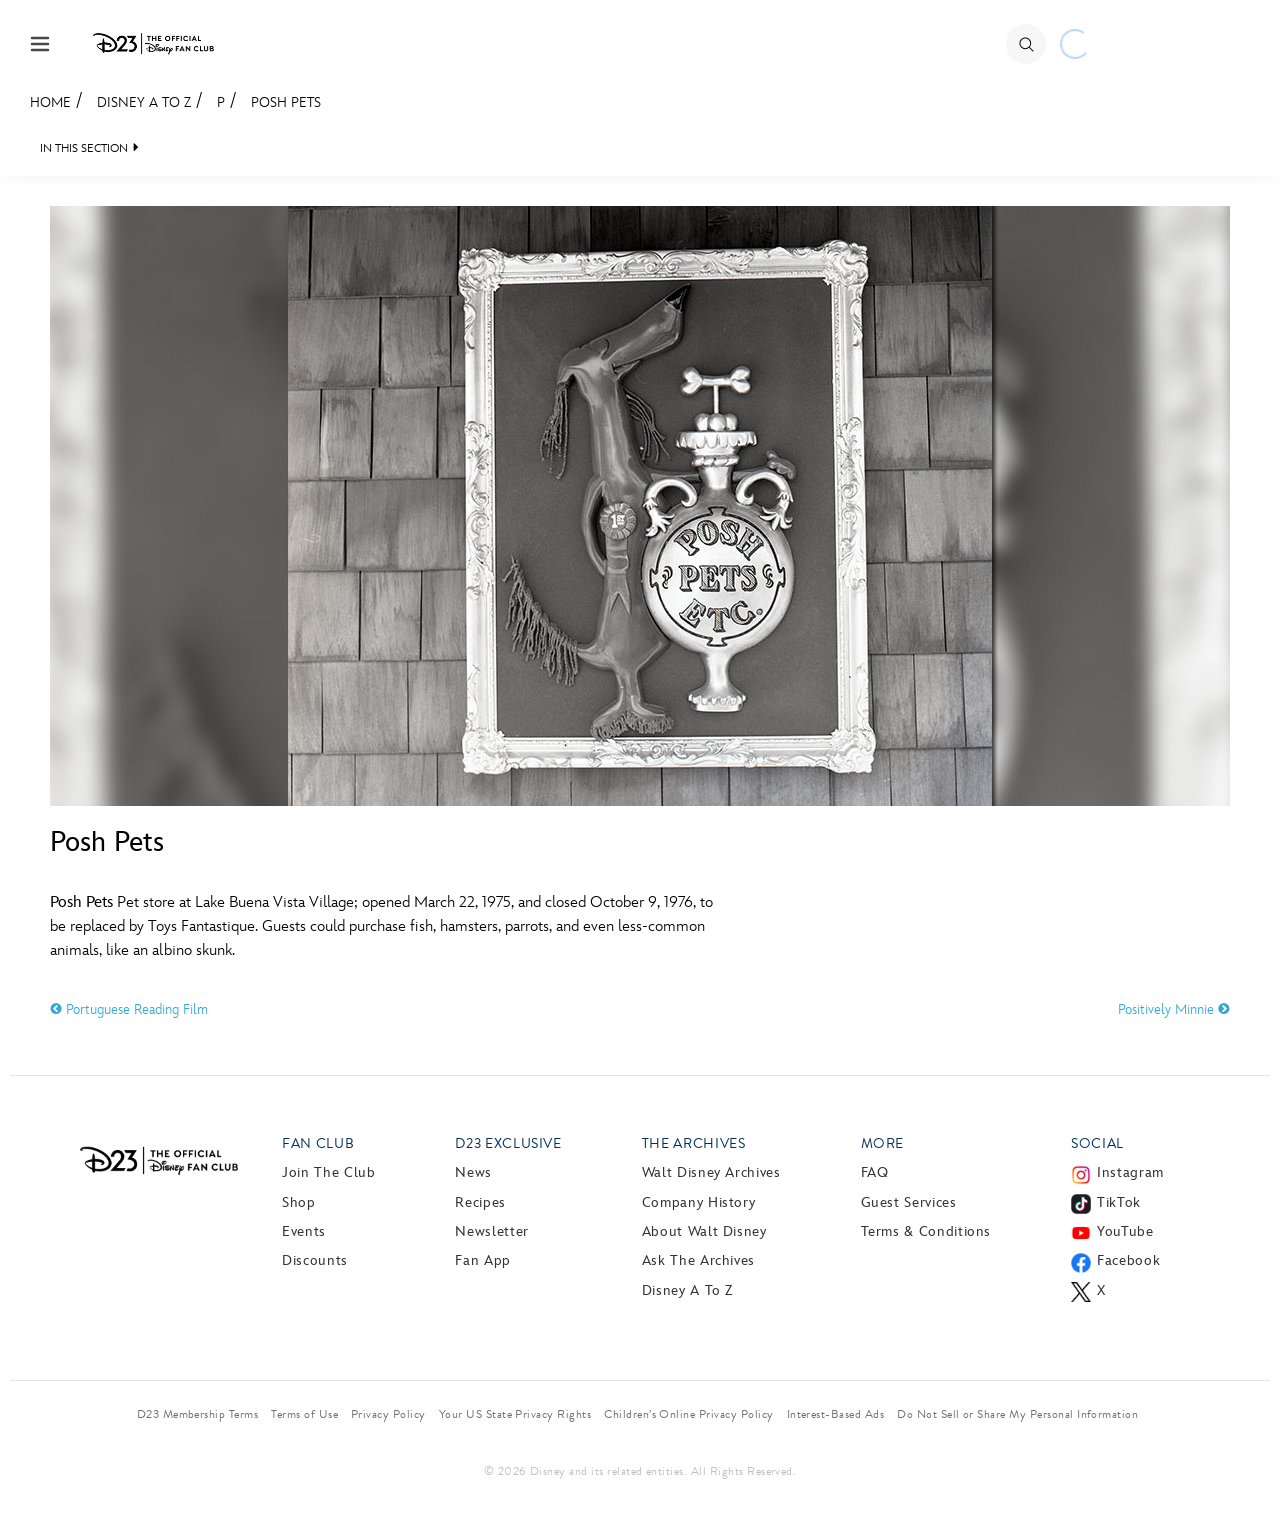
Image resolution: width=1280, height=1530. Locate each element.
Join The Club (328, 1172)
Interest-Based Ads (836, 1414)
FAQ (875, 1172)
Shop (299, 1202)
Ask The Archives (698, 1260)
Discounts (315, 1260)
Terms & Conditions (926, 1231)
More (883, 1143)
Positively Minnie (1174, 1009)
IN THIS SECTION (84, 148)
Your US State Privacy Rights (515, 1414)
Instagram (1130, 1172)
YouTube (1125, 1231)
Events (304, 1231)
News (473, 1172)
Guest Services (909, 1202)
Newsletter (491, 1231)
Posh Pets (286, 102)
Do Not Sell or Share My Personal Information (1017, 1414)
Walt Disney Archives (711, 1172)
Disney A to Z (144, 102)
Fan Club (318, 1143)
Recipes (480, 1202)
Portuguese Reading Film (129, 1009)
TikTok (1119, 1202)
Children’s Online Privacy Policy (688, 1414)
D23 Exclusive (508, 1143)
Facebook (1128, 1260)
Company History (699, 1202)
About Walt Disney (704, 1231)
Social (1097, 1143)
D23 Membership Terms (198, 1414)
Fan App (482, 1260)
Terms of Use (304, 1414)
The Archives (694, 1143)
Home (50, 102)
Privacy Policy (388, 1414)
